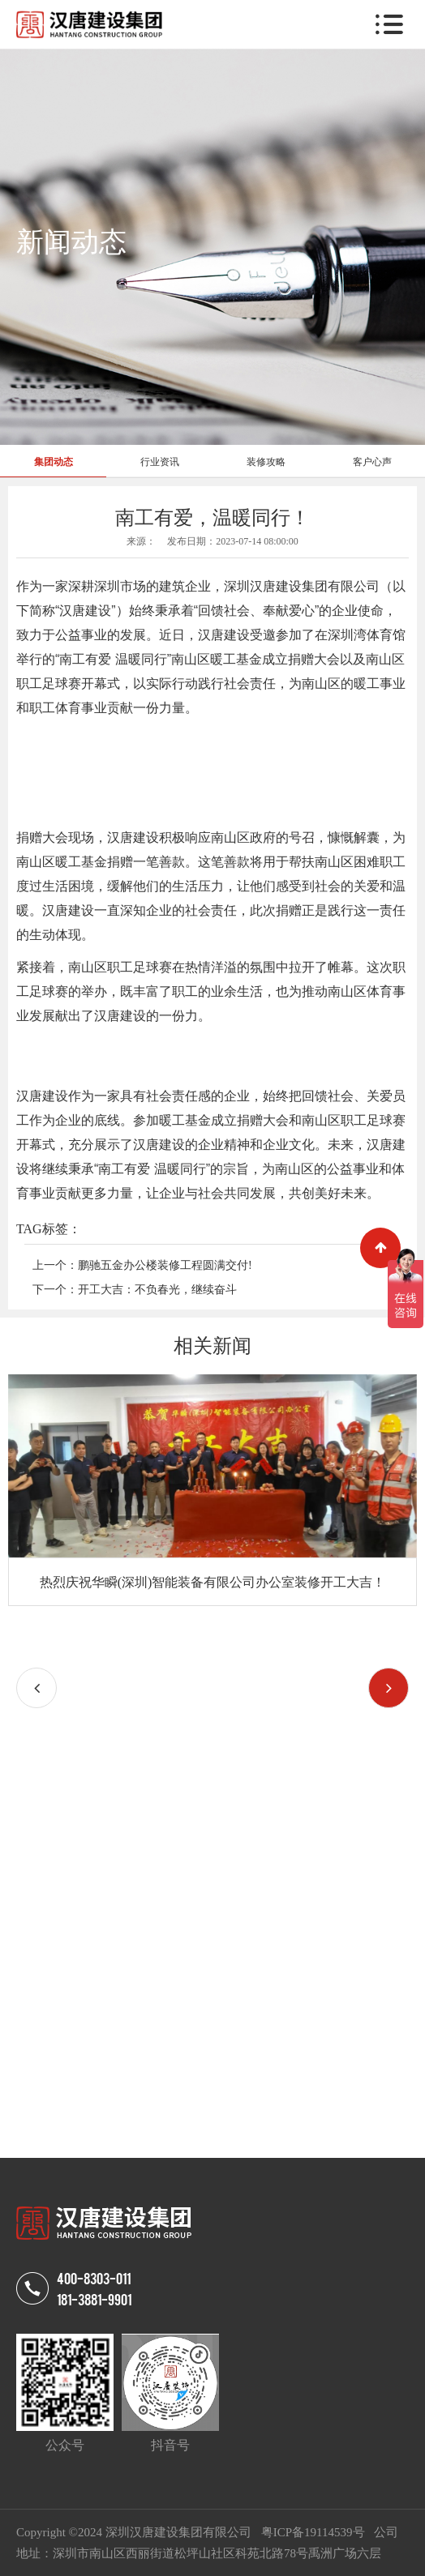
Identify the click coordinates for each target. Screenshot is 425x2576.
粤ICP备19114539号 (314, 2532)
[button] (388, 1688)
